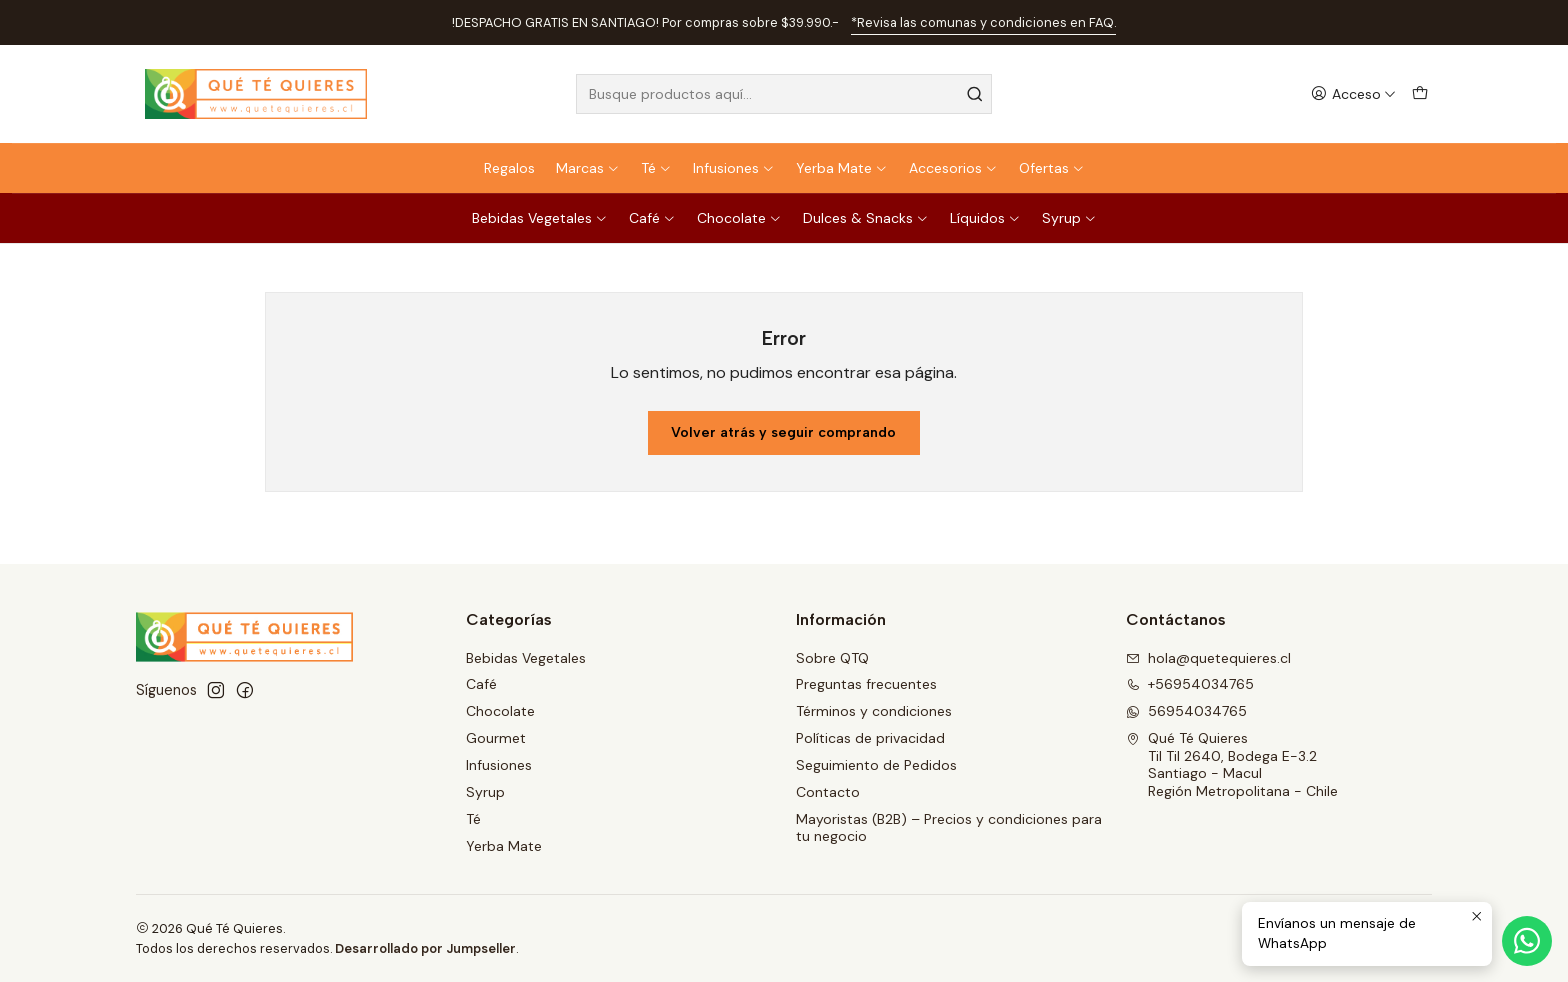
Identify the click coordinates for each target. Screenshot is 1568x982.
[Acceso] (1353, 94)
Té (656, 168)
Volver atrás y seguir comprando (783, 432)
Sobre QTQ (832, 658)
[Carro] (1420, 94)
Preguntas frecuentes (866, 684)
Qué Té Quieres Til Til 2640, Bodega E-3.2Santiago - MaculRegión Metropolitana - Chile (1232, 764)
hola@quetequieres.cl (1208, 658)
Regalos (509, 168)
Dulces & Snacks (866, 218)
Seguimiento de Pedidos (876, 765)
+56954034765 (1190, 684)
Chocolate (739, 218)
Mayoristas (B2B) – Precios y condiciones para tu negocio (949, 828)
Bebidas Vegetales (540, 218)
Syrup (1069, 218)
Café (652, 218)
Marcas (588, 168)
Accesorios (953, 168)
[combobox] (784, 94)
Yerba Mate (842, 168)
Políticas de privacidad (870, 738)
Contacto (828, 792)
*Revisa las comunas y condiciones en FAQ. (983, 22)
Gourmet (496, 738)
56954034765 (1186, 711)
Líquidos (985, 218)
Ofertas (1052, 168)
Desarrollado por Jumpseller (425, 948)
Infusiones (734, 168)
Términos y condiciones (874, 711)
